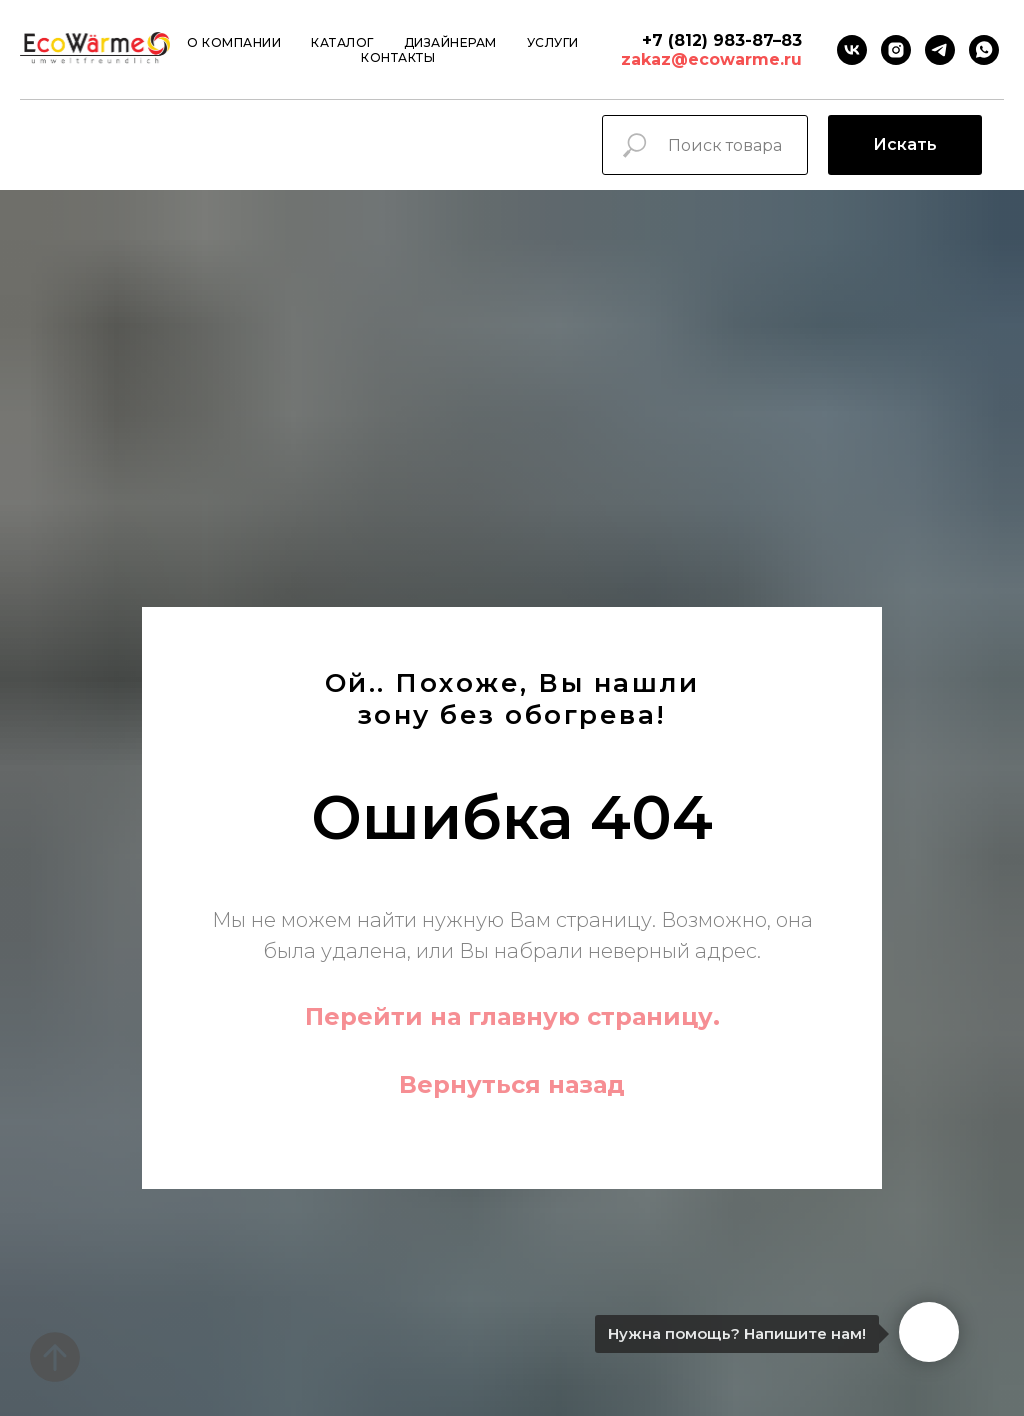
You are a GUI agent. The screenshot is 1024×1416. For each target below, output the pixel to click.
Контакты (398, 57)
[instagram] (896, 50)
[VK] (852, 50)
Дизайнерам (450, 42)
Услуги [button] (553, 42)
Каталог (342, 42)
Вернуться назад (512, 1084)
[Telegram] (940, 50)
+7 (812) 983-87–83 (722, 40)
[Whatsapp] (984, 50)
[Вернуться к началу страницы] (55, 1357)
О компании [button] (234, 42)
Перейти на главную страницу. (512, 1016)
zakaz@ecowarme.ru (711, 59)
